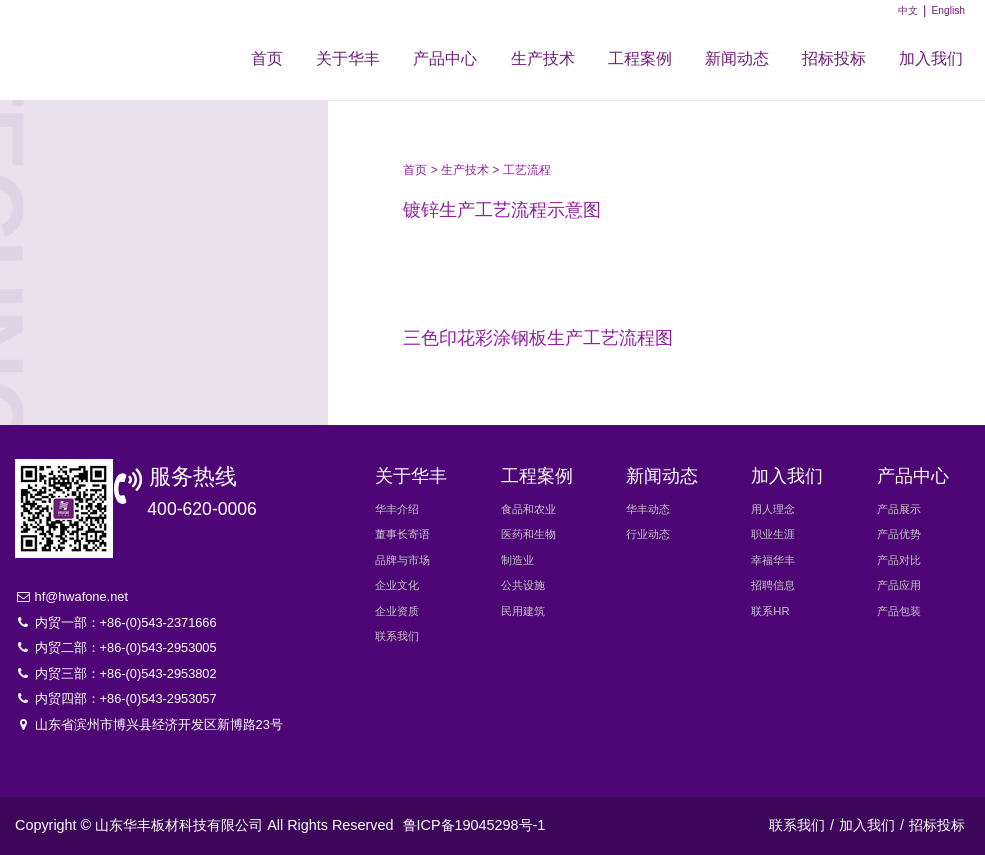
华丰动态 (648, 509)
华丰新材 (97, 43)
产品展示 (899, 509)
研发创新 (153, 320)
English (948, 10)
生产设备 (153, 264)
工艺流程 (153, 209)
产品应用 (899, 585)
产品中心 (445, 58)
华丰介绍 (397, 509)
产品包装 (899, 611)
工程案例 (640, 58)
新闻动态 (737, 58)
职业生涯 (773, 534)
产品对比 (899, 560)
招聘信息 (773, 585)
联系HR (770, 611)
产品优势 (899, 534)
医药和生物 (528, 534)
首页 (267, 58)
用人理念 (773, 509)
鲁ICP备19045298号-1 (474, 825)
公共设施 (523, 585)
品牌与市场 (402, 560)
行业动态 (648, 534)
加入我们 (931, 58)
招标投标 (834, 58)
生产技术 (543, 58)
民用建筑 (523, 611)
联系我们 (397, 636)
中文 (908, 10)
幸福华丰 (773, 560)
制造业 (517, 560)
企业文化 (397, 585)
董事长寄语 (402, 534)
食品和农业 (528, 509)
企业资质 (397, 611)
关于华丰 (348, 58)
